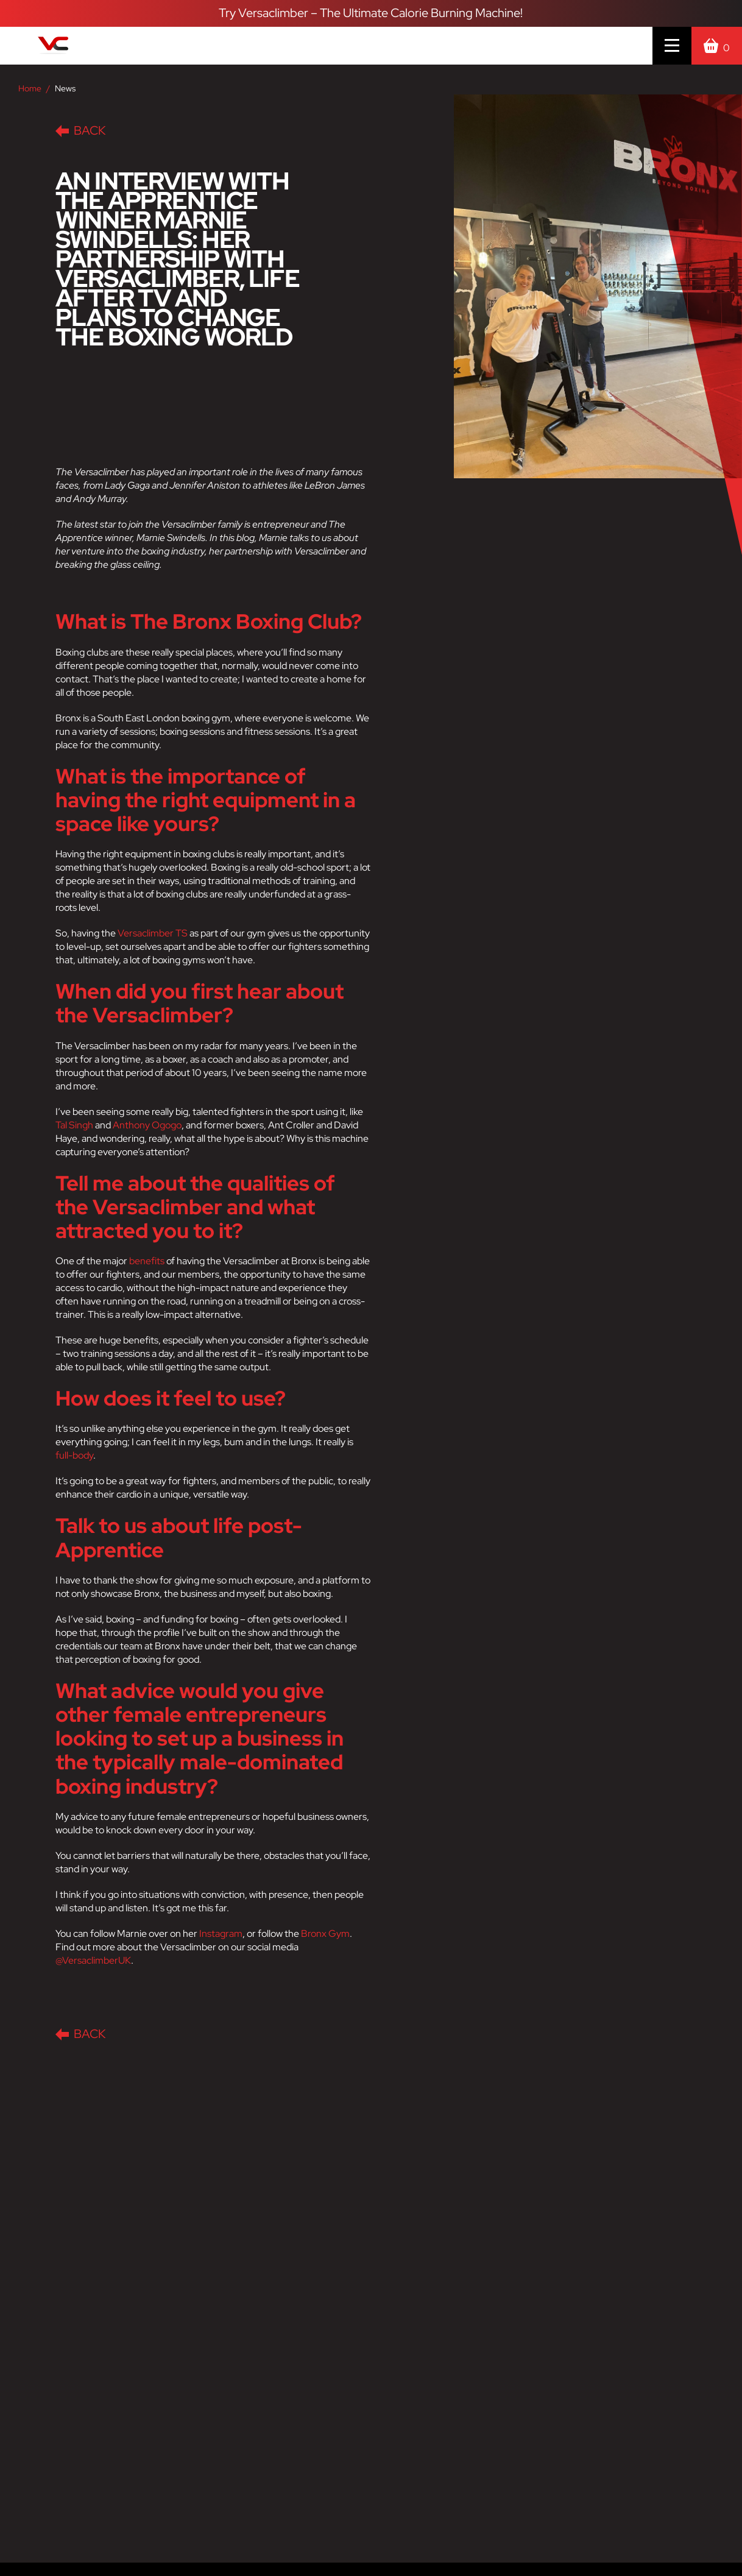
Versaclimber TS (153, 933)
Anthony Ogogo (147, 1125)
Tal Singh (74, 1125)
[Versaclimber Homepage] (107, 46)
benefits (146, 1260)
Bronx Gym (325, 1933)
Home (29, 88)
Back (80, 130)
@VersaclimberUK (93, 1960)
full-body (74, 1455)
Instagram (220, 1933)
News (65, 88)
